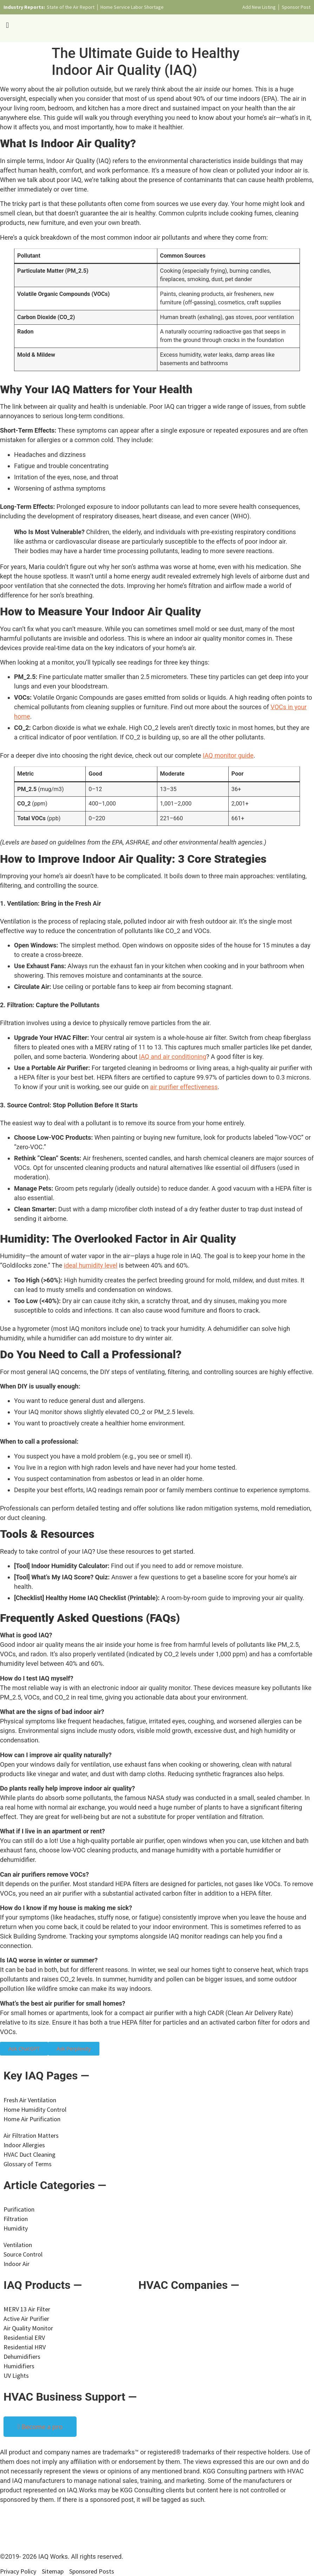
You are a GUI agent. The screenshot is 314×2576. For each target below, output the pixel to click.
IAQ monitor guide (228, 755)
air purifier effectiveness (184, 1086)
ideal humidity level (90, 1265)
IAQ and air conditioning (173, 1056)
